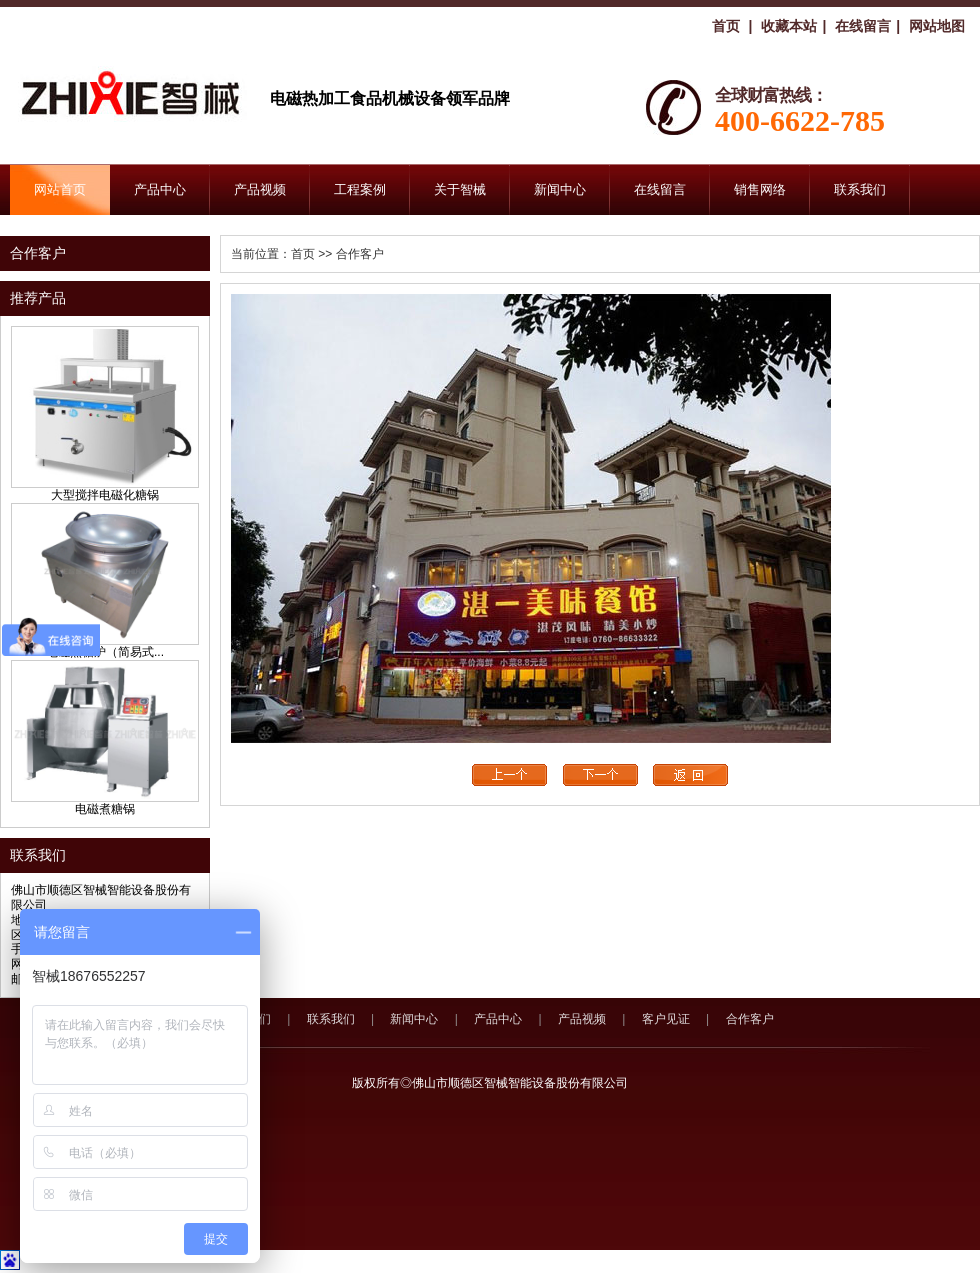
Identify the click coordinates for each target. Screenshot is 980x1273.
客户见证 (666, 1019)
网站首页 (60, 189)
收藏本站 (789, 26)
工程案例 (360, 189)
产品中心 (160, 189)
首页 (726, 26)
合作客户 (750, 1019)
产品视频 (260, 189)
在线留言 (863, 26)
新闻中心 (560, 189)
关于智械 (460, 189)
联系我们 (860, 189)
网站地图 (937, 26)
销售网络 (760, 189)
